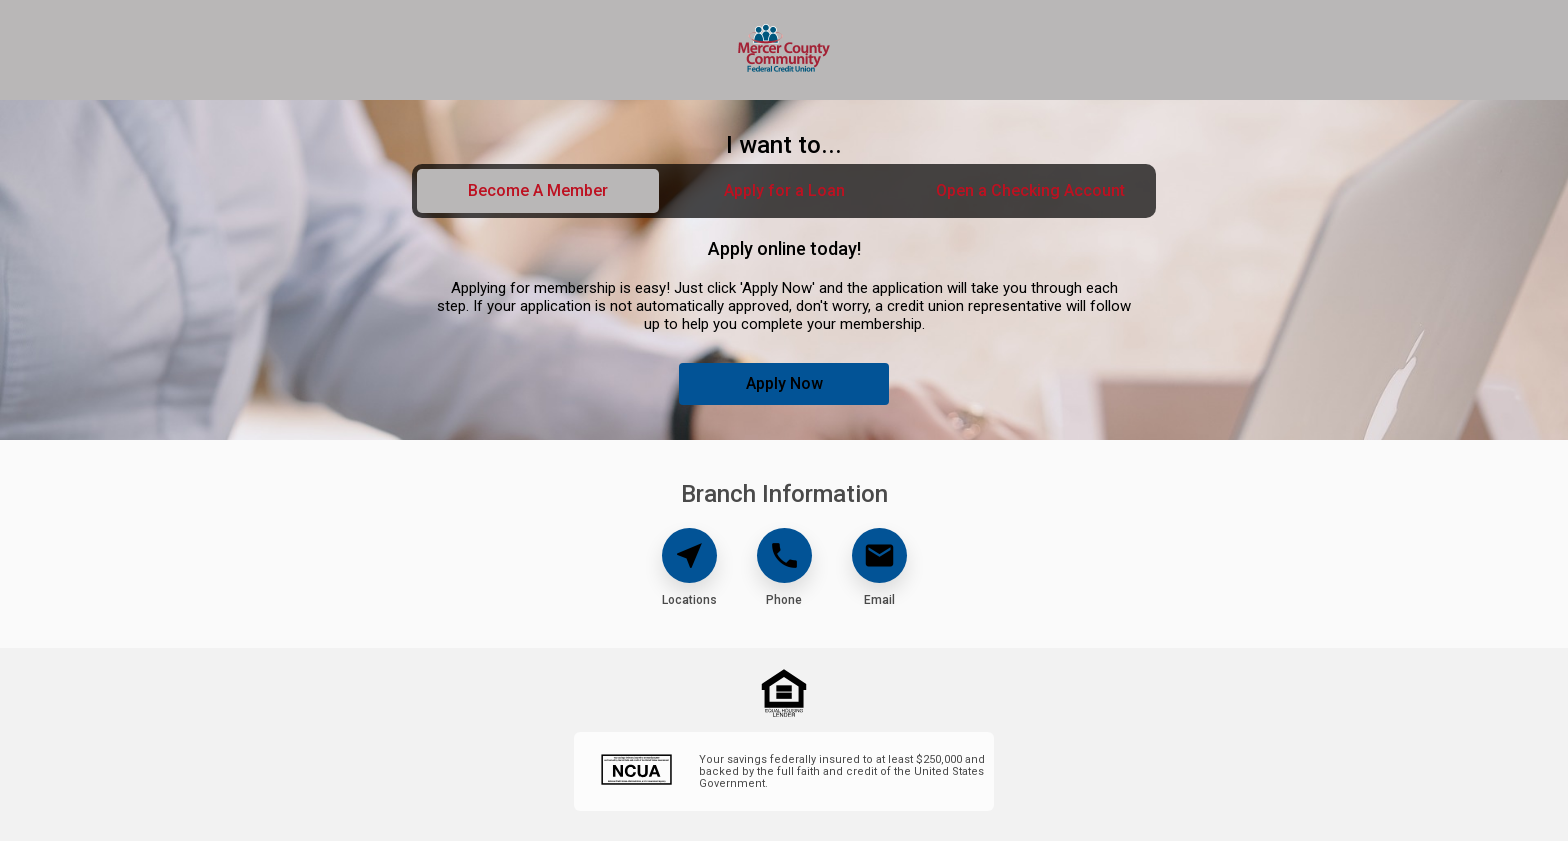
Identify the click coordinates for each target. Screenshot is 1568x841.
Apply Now (784, 383)
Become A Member (538, 190)
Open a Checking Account (1030, 190)
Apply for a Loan (784, 190)
